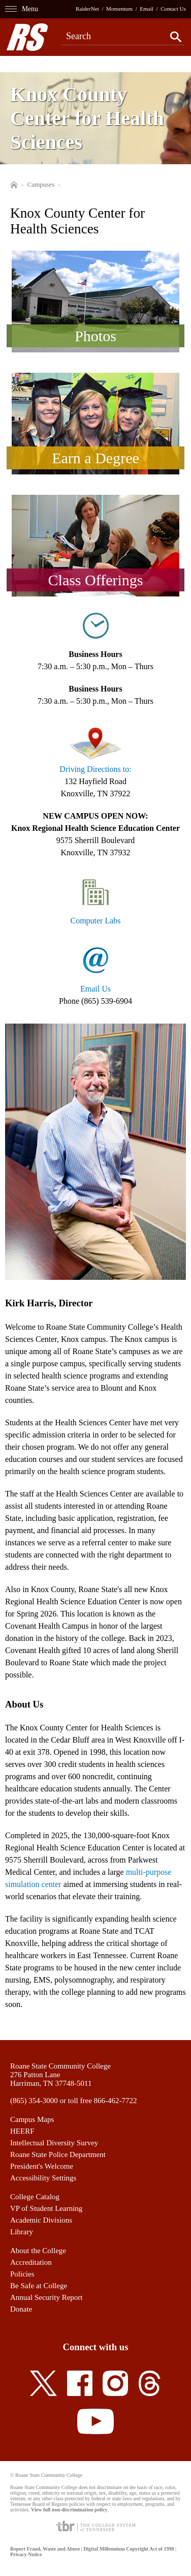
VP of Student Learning (46, 2208)
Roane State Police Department (58, 2154)
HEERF (22, 2131)
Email (146, 9)
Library (21, 2232)
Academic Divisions (41, 2220)
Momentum (119, 9)
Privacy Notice (26, 2554)
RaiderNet (87, 9)
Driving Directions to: (95, 769)
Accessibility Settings (43, 2178)
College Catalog (34, 2197)
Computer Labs (95, 920)
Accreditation (31, 2262)
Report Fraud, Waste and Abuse (45, 2549)
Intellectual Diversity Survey (54, 2143)
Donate (21, 2309)
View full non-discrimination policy (69, 2509)
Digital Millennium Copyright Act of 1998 (128, 2549)
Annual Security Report (46, 2297)
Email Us (95, 988)
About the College (38, 2250)
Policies (22, 2274)
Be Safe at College (38, 2286)
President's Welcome (41, 2166)
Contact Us (173, 9)
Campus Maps (32, 2119)
